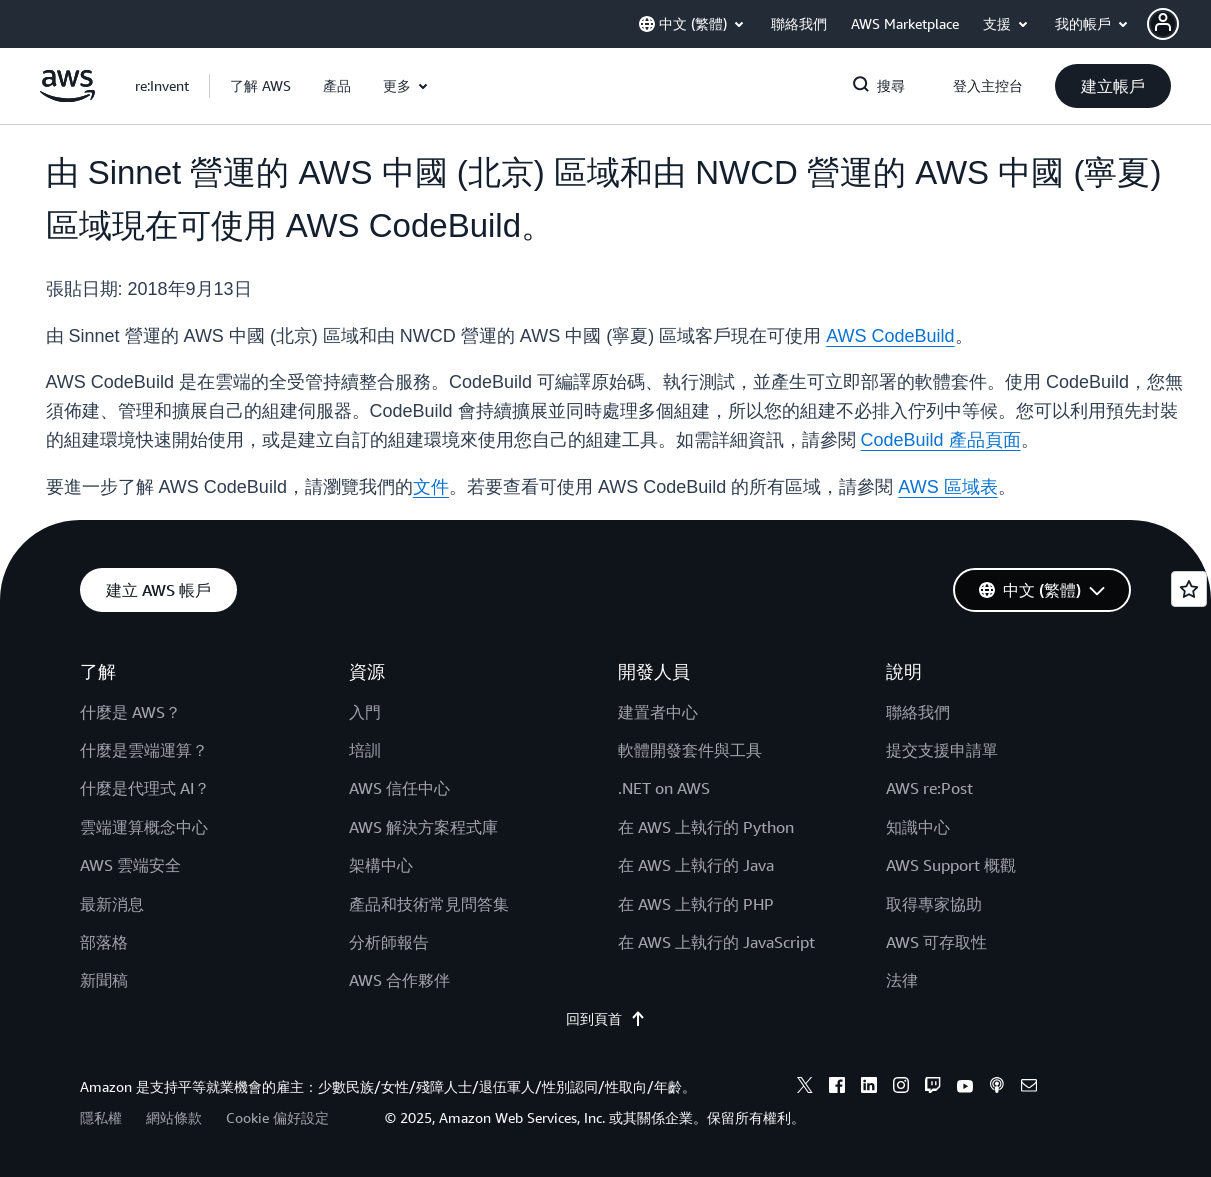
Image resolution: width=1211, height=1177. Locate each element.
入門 (365, 712)
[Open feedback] (1189, 589)
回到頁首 (606, 1019)
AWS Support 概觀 (951, 865)
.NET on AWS (664, 788)
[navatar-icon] (1163, 24)
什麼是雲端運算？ (144, 750)
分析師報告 (389, 942)
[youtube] (965, 1088)
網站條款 (174, 1117)
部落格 (104, 942)
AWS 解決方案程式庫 (423, 827)
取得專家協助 (934, 904)
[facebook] (837, 1088)
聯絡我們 (918, 712)
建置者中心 (658, 712)
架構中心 (381, 865)
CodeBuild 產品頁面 (941, 440)
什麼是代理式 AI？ (145, 788)
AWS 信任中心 (399, 788)
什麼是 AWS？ (130, 712)
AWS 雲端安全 (130, 865)
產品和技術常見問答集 (429, 904)
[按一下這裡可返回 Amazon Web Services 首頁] (67, 97)
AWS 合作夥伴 (399, 980)
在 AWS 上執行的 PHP (696, 904)
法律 (902, 980)
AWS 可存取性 (936, 942)
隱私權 (101, 1117)
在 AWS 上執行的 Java (696, 865)
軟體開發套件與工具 (690, 750)
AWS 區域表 (947, 487)
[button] (1179, 24)
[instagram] (901, 1088)
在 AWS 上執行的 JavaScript (716, 942)
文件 (431, 487)
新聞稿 (104, 980)
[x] (805, 1088)
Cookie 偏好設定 (277, 1117)
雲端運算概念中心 (144, 827)
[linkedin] (869, 1088)
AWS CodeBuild (890, 336)
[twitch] (933, 1088)
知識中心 (918, 827)
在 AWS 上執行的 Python (706, 827)
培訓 (365, 750)
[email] (1029, 1088)
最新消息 (112, 904)
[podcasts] (997, 1088)
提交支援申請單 (942, 750)
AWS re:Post (929, 788)
